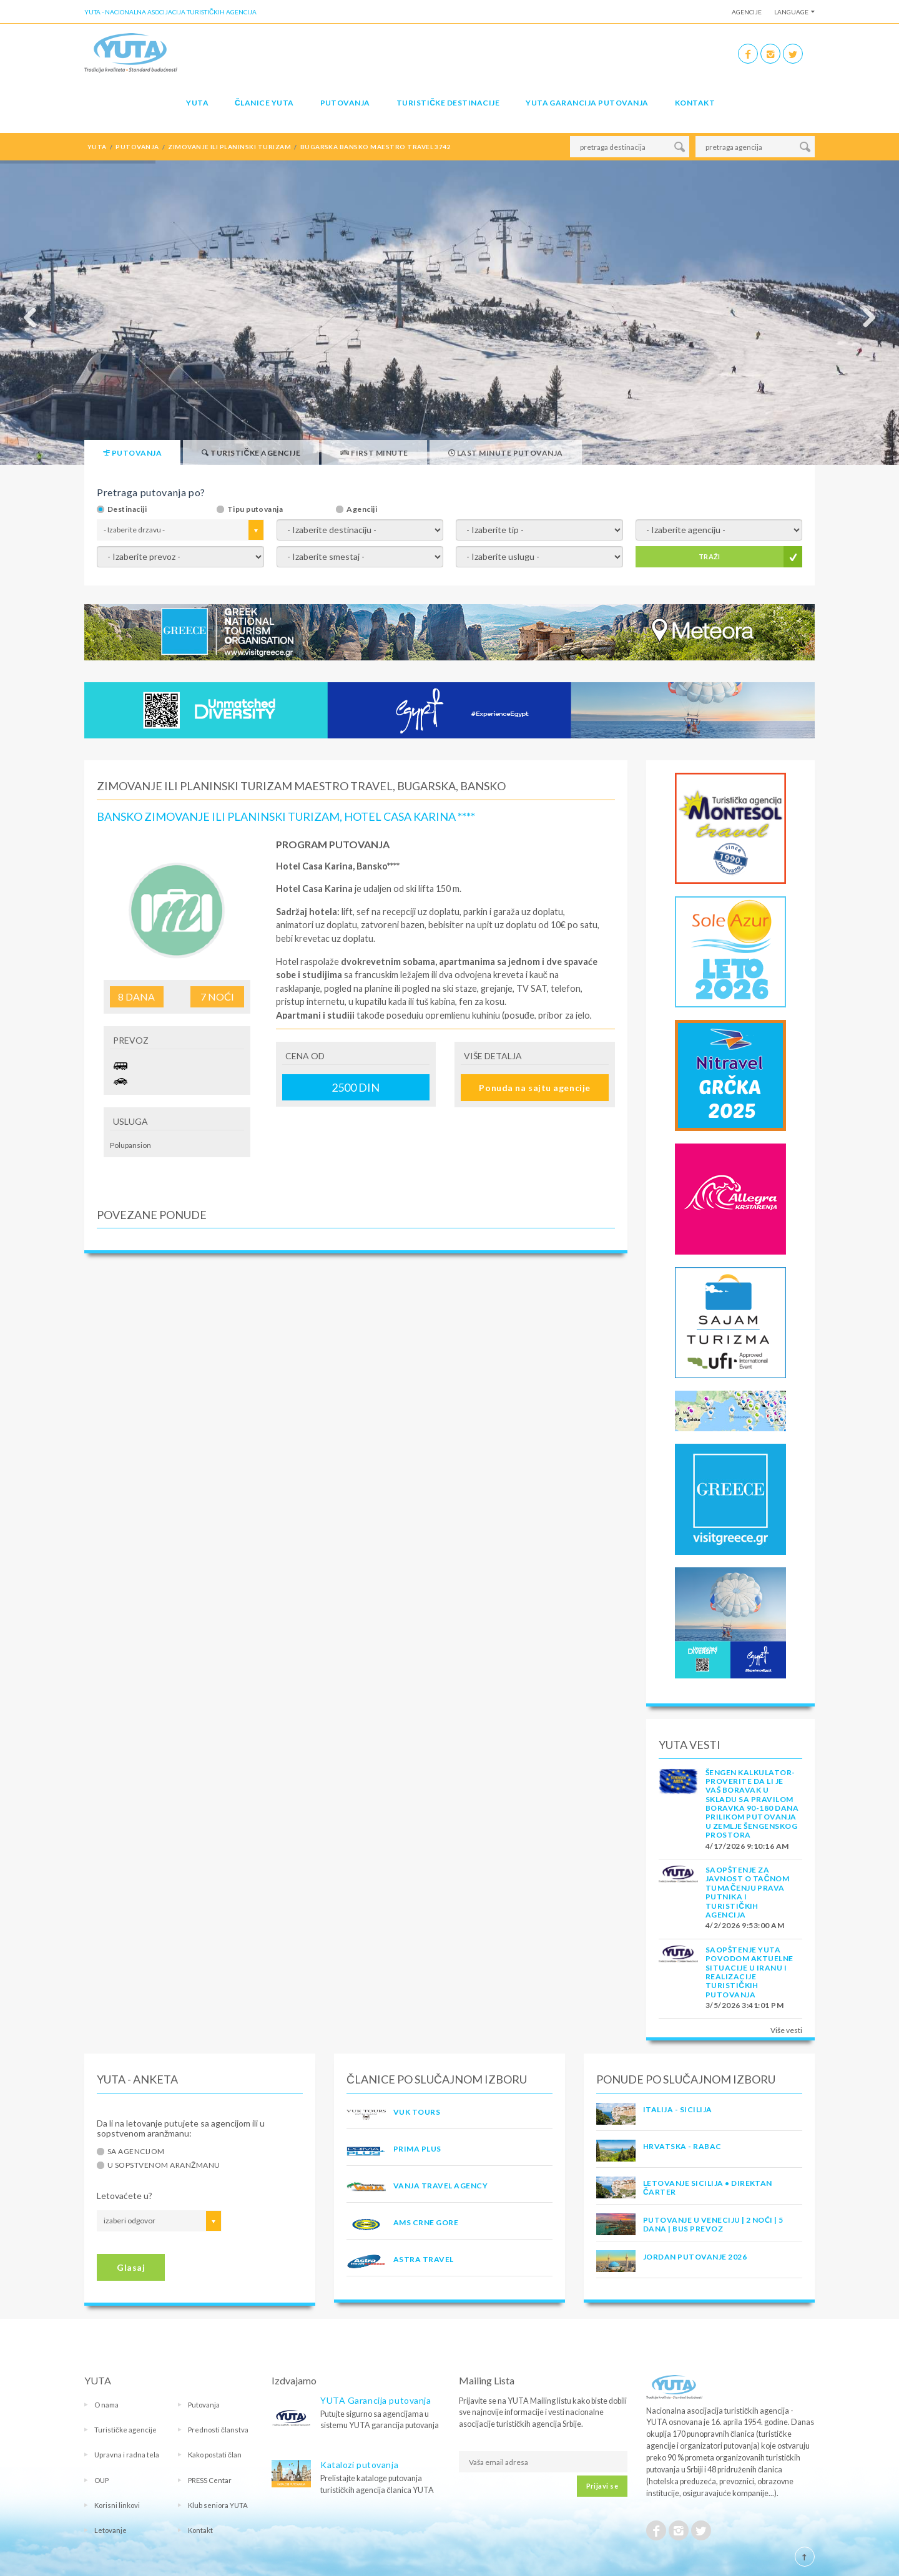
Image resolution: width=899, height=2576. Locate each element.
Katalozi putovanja (359, 2464)
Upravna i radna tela (126, 2455)
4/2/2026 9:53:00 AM (744, 1925)
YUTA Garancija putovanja (375, 2400)
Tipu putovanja (255, 509)
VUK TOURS (416, 2112)
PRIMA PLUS (417, 2148)
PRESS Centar (210, 2480)
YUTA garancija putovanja (587, 102)
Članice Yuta (264, 102)
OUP (101, 2480)
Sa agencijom (136, 2151)
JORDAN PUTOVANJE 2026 (695, 2256)
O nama (106, 2405)
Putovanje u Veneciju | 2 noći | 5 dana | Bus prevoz (713, 2224)
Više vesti (786, 2030)
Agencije (747, 12)
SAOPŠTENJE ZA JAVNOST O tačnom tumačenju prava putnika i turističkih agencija (747, 1892)
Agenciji (361, 509)
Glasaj (131, 2267)
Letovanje (110, 2530)
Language (791, 12)
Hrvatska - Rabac (682, 2146)
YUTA (197, 102)
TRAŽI (709, 556)
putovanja (137, 146)
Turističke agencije (125, 2430)
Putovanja (345, 102)
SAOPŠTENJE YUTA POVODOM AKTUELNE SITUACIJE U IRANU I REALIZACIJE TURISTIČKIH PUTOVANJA (749, 1972)
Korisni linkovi (117, 2505)
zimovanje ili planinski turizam (229, 146)
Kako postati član (215, 2455)
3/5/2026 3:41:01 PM (744, 2005)
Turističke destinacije (447, 102)
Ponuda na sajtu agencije (534, 1087)
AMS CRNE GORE (425, 2222)
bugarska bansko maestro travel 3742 (375, 146)
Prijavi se (602, 2486)
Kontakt (695, 102)
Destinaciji (127, 509)
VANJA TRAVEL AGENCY (440, 2185)
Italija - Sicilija (677, 2109)
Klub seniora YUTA (218, 2505)
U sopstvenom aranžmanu (163, 2165)
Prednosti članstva (218, 2430)
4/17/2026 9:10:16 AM (747, 1846)
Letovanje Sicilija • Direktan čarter (707, 2187)
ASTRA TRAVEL (423, 2259)
